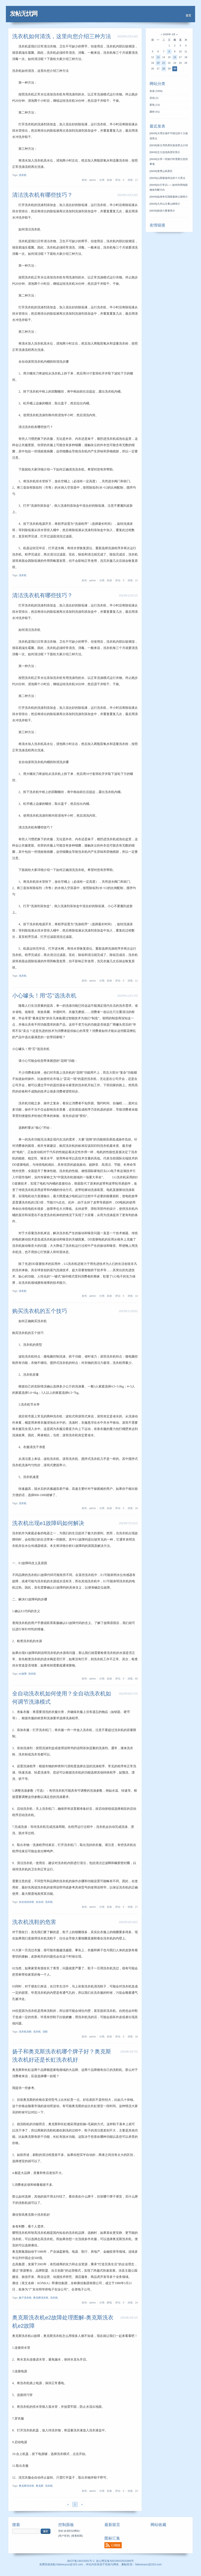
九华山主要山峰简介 (165, 203)
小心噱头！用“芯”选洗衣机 (44, 996)
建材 (155, 111)
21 (163, 63)
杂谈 (156, 91)
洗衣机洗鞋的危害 (34, 1922)
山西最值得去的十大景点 (167, 178)
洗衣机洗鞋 (25, 2031)
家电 (155, 105)
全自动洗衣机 (26, 1902)
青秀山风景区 (161, 171)
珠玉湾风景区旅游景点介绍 (169, 145)
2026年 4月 (169, 34)
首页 (188, 15)
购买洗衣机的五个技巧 (39, 1311)
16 (174, 57)
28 (163, 68)
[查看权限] (77, 2535)
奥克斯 (39, 2485)
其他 (154, 98)
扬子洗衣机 (25, 2297)
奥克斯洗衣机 (40, 2297)
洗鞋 (45, 2031)
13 (158, 57)
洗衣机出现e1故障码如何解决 (48, 1523)
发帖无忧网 (23, 13)
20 (158, 63)
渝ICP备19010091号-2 (81, 2560)
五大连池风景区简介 (165, 152)
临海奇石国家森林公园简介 (169, 196)
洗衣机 (22, 175)
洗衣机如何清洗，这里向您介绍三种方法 (61, 36)
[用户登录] (64, 2535)
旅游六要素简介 (162, 210)
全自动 (39, 1902)
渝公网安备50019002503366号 (115, 2560)
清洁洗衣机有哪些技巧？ (42, 195)
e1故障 (23, 1673)
